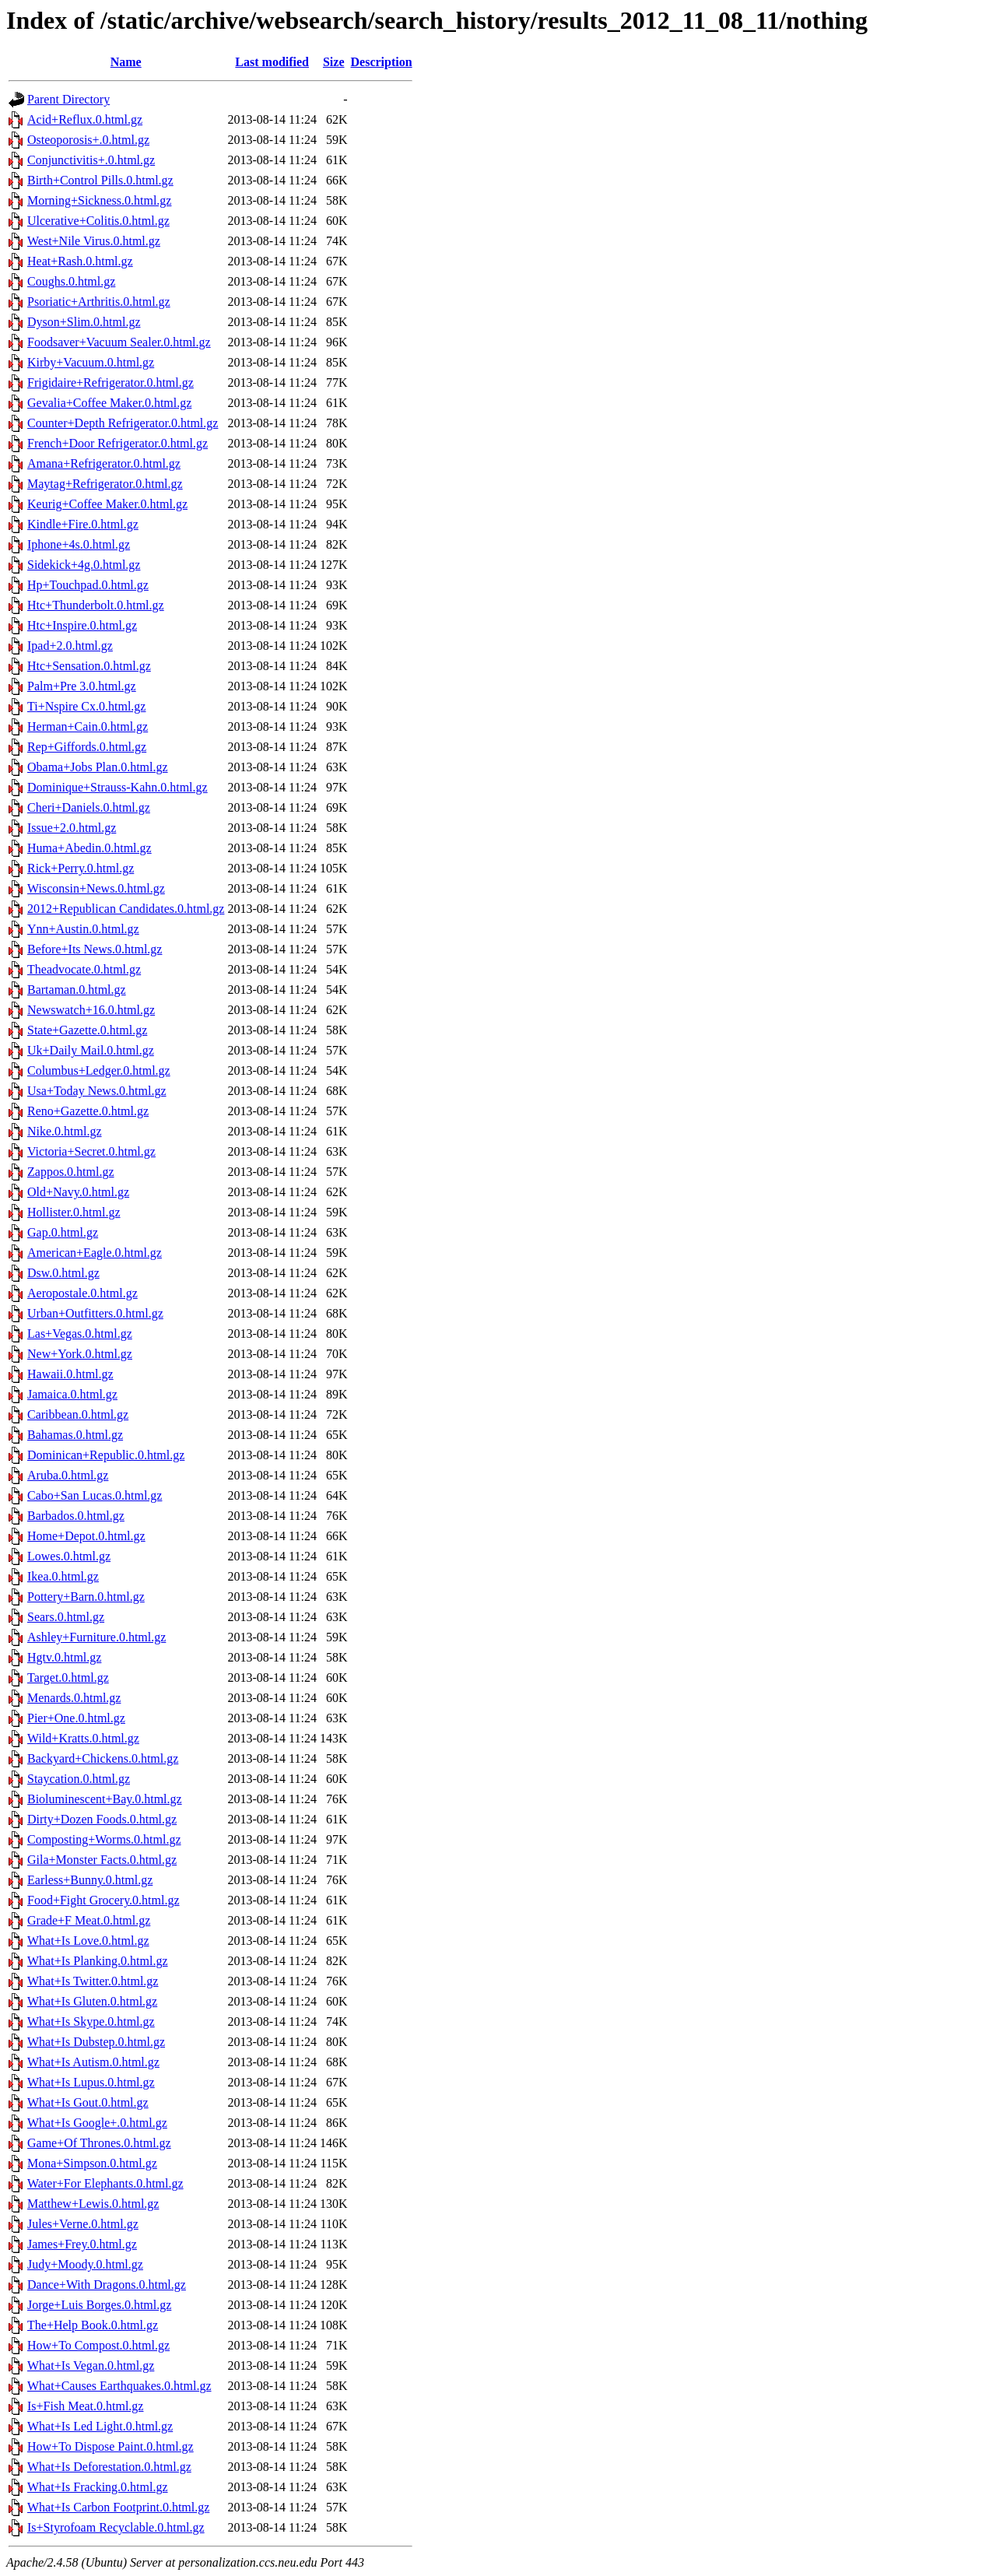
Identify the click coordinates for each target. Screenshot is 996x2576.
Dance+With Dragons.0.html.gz (106, 2284)
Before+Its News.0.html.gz (94, 949)
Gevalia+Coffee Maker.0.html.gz (109, 402)
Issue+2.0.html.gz (71, 827)
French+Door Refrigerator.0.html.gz (117, 443)
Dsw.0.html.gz (63, 1272)
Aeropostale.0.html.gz (82, 1293)
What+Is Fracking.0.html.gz (97, 2487)
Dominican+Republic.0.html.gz (105, 1455)
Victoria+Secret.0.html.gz (91, 1151)
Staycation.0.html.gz (78, 1778)
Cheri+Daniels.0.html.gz (88, 807)
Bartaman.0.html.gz (76, 989)
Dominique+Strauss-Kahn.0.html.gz (117, 787)
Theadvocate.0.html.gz (84, 969)
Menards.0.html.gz (74, 1697)
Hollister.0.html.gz (74, 1212)
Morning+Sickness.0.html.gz (99, 200)
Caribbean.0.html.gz (77, 1414)
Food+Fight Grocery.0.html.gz (103, 1900)
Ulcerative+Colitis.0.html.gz (98, 220)
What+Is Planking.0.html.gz (97, 1960)
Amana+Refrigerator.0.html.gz (104, 463)
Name (126, 61)
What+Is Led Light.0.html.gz (100, 2426)
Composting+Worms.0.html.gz (104, 1839)
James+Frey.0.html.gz (82, 2244)
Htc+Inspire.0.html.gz (82, 625)
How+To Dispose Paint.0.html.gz (110, 2446)
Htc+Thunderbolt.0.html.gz (95, 605)
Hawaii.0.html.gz (70, 1374)
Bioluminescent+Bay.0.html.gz (104, 1799)
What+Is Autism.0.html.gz (93, 2062)
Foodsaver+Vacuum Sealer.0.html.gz (119, 342)
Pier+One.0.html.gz (76, 1718)
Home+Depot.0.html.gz (86, 1535)
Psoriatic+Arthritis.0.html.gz (98, 301)
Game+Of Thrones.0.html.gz (99, 2143)
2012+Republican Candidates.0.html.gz (125, 908)
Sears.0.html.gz (65, 1616)
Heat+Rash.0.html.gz (80, 261)
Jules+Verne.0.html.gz (83, 2223)
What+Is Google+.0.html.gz (97, 2122)
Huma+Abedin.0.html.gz (89, 848)
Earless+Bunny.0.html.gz (90, 1879)
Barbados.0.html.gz (75, 1515)
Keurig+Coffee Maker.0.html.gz (107, 504)
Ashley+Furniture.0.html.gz (96, 1637)
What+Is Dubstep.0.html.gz (96, 2041)
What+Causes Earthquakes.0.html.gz (119, 2385)
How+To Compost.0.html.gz (98, 2345)
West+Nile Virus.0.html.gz (93, 240)
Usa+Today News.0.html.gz (97, 1090)
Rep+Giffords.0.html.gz (86, 746)
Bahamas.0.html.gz (75, 1434)
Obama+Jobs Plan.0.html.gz (97, 767)
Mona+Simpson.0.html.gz (92, 2163)
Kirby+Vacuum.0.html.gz (90, 362)
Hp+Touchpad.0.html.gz (88, 584)
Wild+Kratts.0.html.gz (83, 1738)
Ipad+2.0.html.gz (70, 645)
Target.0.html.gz (68, 1677)
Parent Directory (68, 99)
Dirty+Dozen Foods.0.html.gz (102, 1819)
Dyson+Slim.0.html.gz (83, 321)
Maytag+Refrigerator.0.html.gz (105, 483)
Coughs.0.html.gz (71, 281)
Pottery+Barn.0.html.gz (86, 1596)
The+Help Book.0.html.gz (92, 2325)
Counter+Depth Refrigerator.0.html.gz (122, 423)
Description (381, 61)
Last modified (272, 61)
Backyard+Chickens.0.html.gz (102, 1758)
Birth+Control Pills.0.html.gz (100, 180)
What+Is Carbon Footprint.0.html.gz (118, 2507)
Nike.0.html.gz (64, 1131)
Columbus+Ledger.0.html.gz (98, 1070)
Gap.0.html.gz (62, 1232)
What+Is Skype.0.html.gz (91, 2021)
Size (334, 61)
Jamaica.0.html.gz (72, 1394)
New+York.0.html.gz (79, 1353)
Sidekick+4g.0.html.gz (83, 564)
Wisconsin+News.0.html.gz (96, 888)
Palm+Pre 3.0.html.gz (81, 686)
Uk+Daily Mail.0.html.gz (90, 1050)
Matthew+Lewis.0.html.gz (93, 2203)
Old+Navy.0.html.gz (78, 1192)
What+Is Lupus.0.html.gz (91, 2082)
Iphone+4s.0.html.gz (78, 544)
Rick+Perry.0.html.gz (80, 868)
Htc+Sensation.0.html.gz (89, 665)
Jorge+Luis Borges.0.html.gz (99, 2304)
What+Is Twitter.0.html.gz (92, 1981)
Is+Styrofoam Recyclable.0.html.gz (116, 2527)
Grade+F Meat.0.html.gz (88, 1920)
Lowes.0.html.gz (68, 1556)
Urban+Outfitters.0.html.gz (95, 1313)
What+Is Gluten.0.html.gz (92, 2001)
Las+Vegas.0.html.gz (79, 1333)
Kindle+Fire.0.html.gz (83, 524)
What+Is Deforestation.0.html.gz (109, 2466)
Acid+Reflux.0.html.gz (84, 119)
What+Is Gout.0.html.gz (88, 2102)
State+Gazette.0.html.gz (87, 1030)
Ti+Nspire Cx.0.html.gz (86, 706)
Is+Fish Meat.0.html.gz (85, 2406)
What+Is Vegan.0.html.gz (90, 2365)
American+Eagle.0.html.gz (94, 1252)
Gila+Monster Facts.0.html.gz (102, 1859)
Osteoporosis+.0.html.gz (88, 139)
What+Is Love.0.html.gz (88, 1940)
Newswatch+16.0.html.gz (91, 1009)
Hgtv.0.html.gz (64, 1657)
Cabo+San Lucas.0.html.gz (94, 1495)
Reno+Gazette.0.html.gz (88, 1111)
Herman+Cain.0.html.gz (87, 726)
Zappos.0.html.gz (70, 1171)
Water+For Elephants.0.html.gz (105, 2183)
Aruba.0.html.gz (67, 1475)
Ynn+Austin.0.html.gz (83, 928)
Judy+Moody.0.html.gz (85, 2264)
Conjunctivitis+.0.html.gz (91, 160)
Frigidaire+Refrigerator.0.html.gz (110, 382)
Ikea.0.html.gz (63, 1576)
